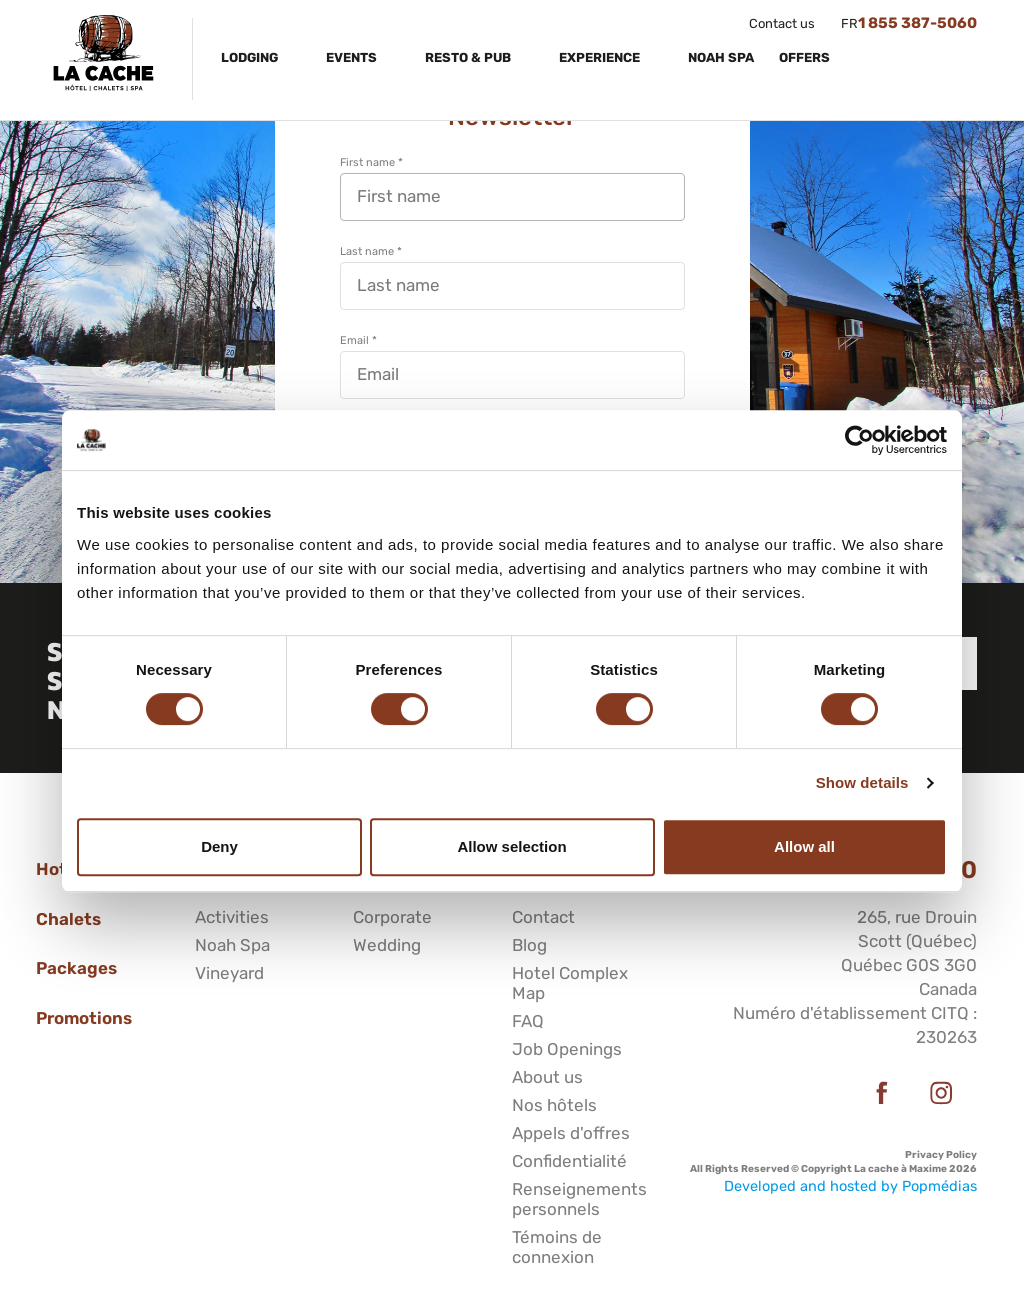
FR (849, 23)
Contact (543, 917)
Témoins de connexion (557, 1247)
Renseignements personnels (579, 1199)
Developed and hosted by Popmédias (850, 1186)
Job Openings (567, 1049)
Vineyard (229, 973)
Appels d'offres (571, 1133)
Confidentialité (569, 1161)
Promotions (84, 1018)
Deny (219, 846)
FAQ (528, 1021)
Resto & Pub (469, 57)
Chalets (68, 919)
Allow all (804, 846)
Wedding (387, 945)
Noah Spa (721, 57)
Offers (806, 57)
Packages (76, 968)
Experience (601, 57)
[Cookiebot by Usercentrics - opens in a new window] (859, 440)
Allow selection (511, 846)
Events (353, 57)
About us (547, 1077)
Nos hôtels (554, 1105)
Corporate (392, 917)
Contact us (782, 23)
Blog (529, 945)
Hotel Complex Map (570, 983)
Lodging (251, 57)
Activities (232, 917)
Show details (862, 782)
